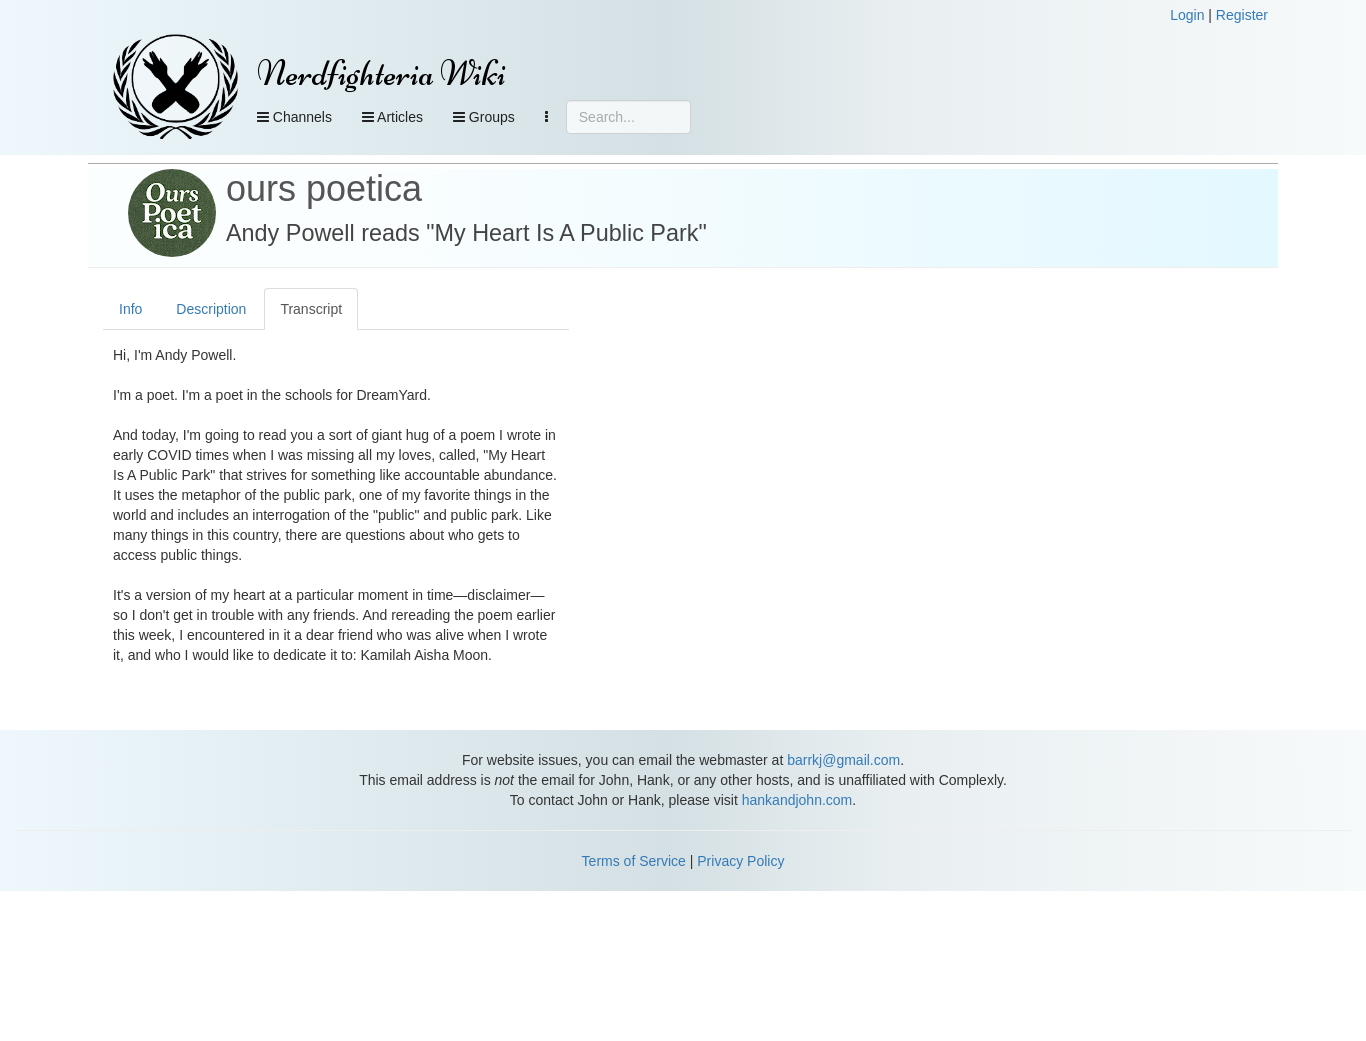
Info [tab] (130, 309)
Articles (392, 117)
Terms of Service (634, 861)
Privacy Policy (740, 861)
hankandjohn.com (797, 800)
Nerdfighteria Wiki (381, 73)
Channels (294, 117)
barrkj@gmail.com (843, 760)
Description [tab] (211, 309)
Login (1187, 15)
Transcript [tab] (311, 309)
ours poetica (324, 188)
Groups (484, 117)
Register (1242, 15)
